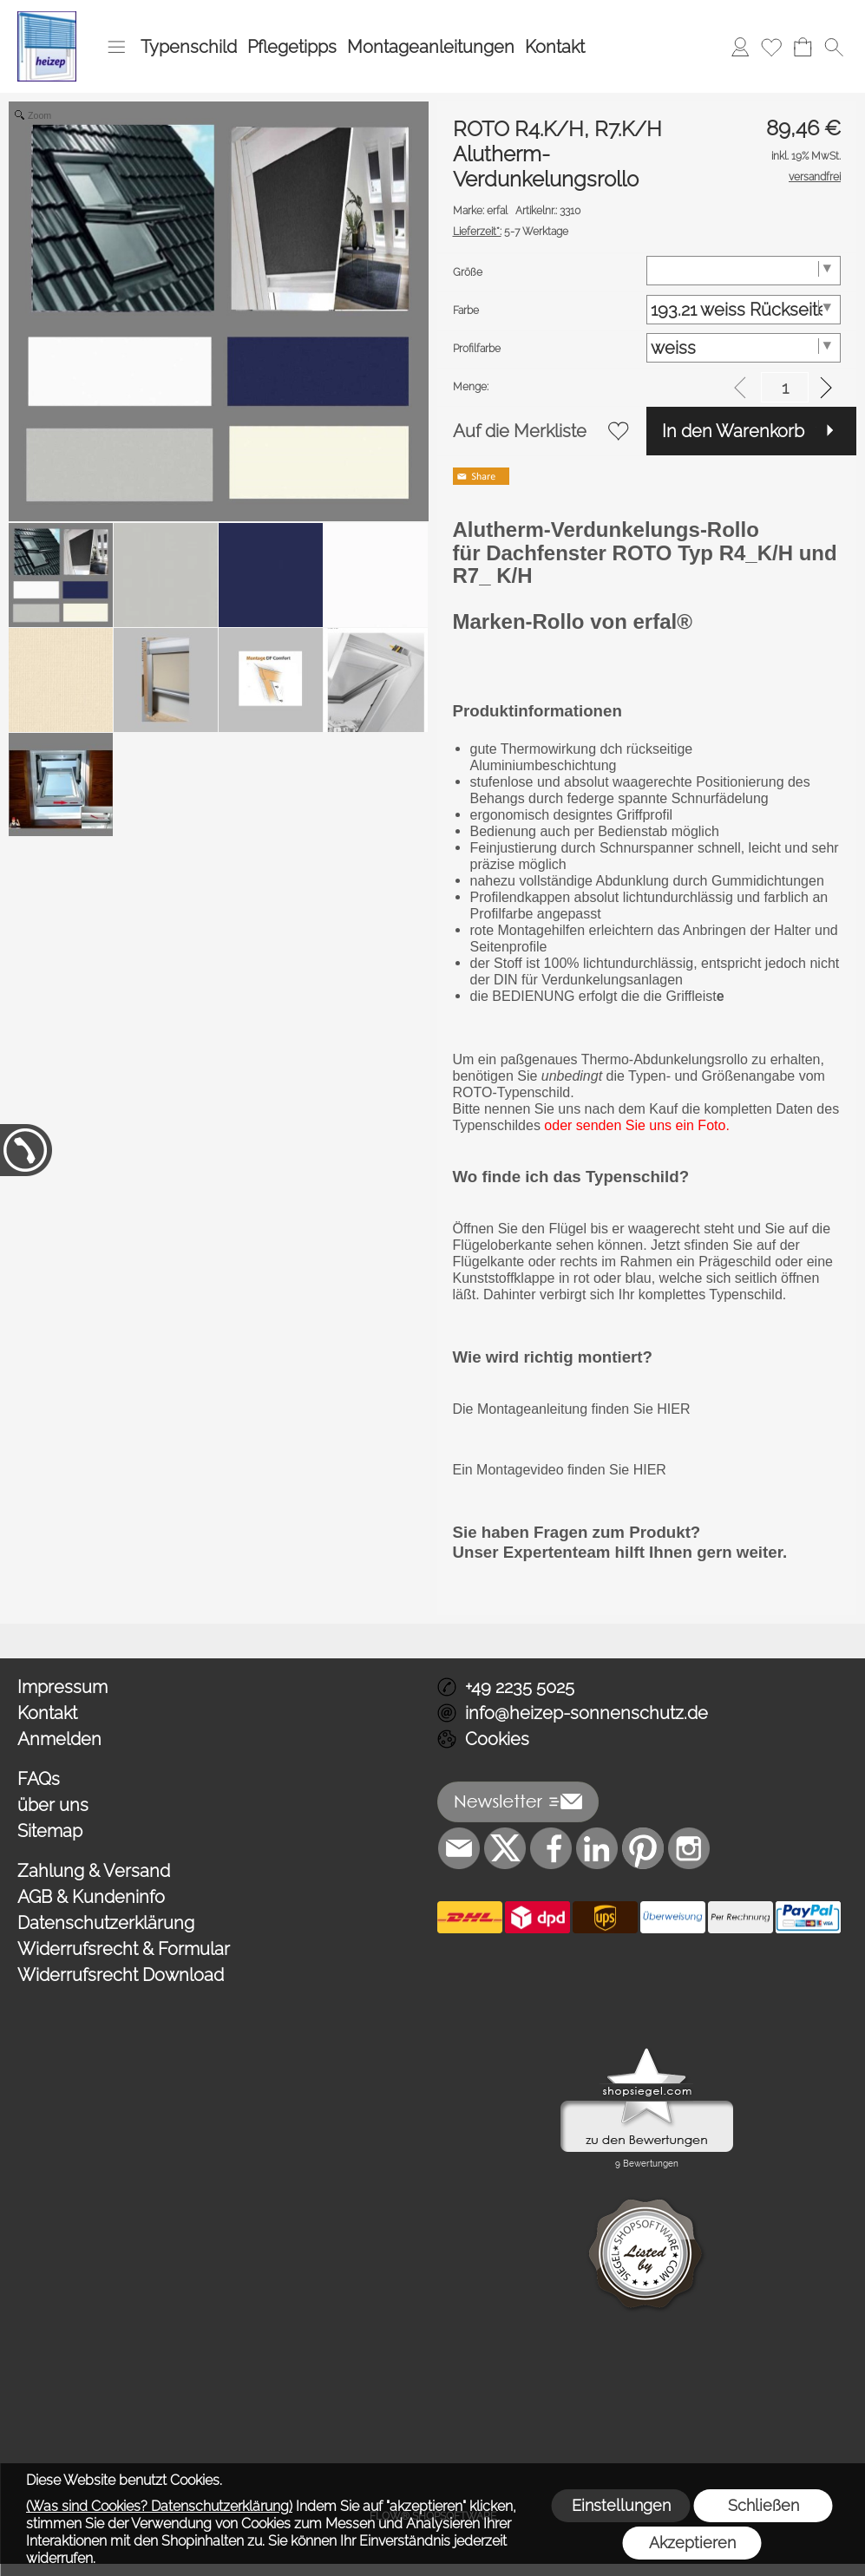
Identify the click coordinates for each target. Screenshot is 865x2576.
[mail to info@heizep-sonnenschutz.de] (459, 1848)
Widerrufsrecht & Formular (123, 1949)
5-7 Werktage (510, 232)
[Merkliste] (771, 47)
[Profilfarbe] (743, 348)
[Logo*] (46, 18)
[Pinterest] (643, 1848)
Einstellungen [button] (621, 2505)
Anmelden (59, 1739)
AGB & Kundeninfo (91, 1896)
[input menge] (785, 387)
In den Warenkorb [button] (733, 431)
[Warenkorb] (802, 47)
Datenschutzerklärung (105, 1922)
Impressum (62, 1687)
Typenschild (189, 46)
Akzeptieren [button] (692, 2543)
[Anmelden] (740, 47)
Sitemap (49, 1831)
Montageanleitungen (430, 46)
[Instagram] (689, 1848)
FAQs (38, 1779)
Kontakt (555, 46)
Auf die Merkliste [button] (519, 431)
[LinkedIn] (597, 1848)
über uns (52, 1805)
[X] (505, 1848)
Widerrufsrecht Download (120, 1975)
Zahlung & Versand (93, 1870)
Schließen (763, 2505)
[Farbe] (743, 310)
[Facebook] (551, 1848)
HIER (672, 1409)
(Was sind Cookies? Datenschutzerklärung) (159, 2506)
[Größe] (743, 270)
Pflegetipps (292, 46)
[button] (116, 47)
